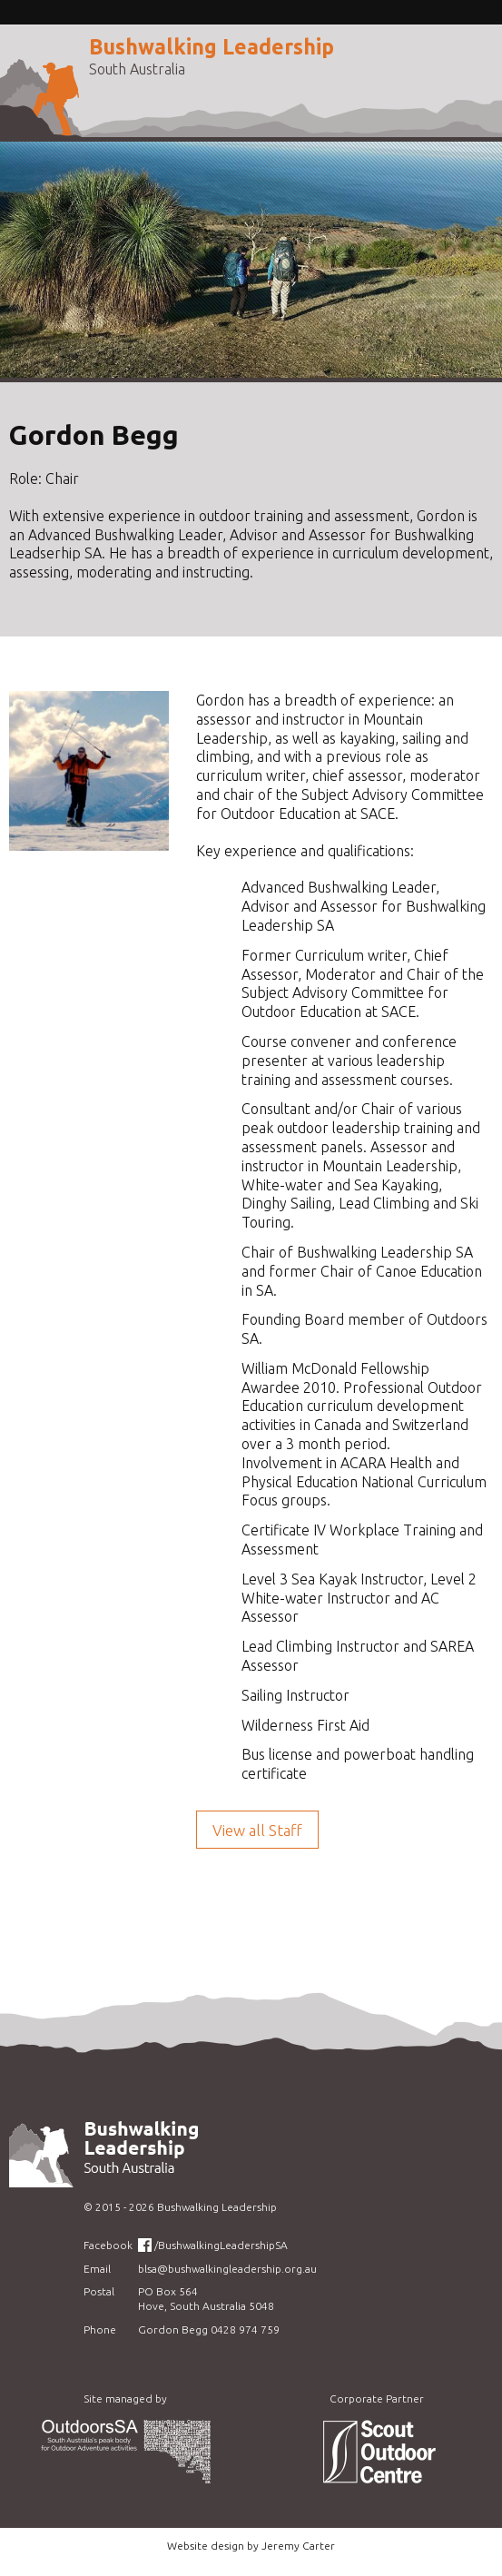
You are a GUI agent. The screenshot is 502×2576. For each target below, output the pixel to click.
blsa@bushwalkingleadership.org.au (227, 2269)
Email (97, 2269)
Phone (100, 2329)
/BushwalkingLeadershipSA (221, 2245)
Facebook (108, 2245)
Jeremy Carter (298, 2545)
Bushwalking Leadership (211, 46)
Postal (99, 2291)
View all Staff (257, 1830)
